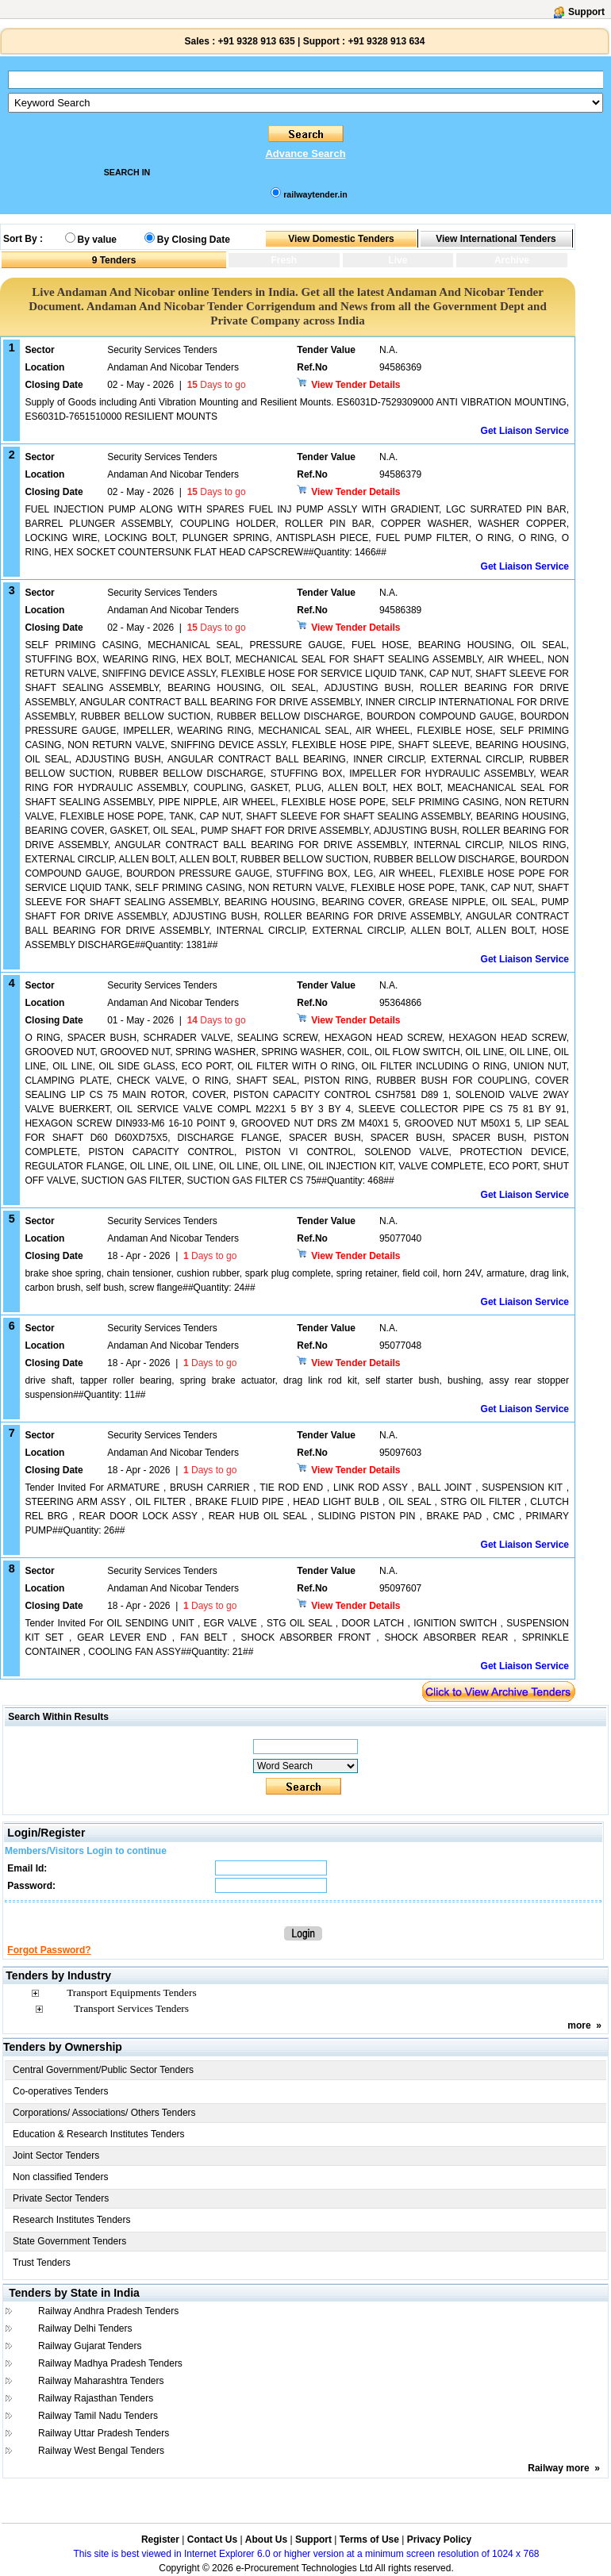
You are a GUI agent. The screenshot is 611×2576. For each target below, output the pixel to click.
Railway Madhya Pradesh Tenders (110, 2363)
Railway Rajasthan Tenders (95, 2398)
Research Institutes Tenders (72, 2219)
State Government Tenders (69, 2241)
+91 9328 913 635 (254, 41)
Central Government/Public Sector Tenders (103, 2069)
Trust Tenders (42, 2262)
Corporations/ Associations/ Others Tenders (104, 2112)
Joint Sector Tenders (56, 2155)
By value (97, 239)
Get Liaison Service (525, 430)
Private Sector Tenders (61, 2198)
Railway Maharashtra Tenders (101, 2380)
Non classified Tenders (61, 2176)
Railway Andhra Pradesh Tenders (108, 2311)
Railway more (558, 2468)
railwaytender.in (315, 194)
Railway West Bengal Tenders (101, 2450)
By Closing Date (193, 239)
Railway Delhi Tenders (85, 2328)
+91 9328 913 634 (386, 41)
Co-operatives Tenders (61, 2091)
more (578, 2025)
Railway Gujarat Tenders (90, 2345)
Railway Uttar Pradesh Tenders (103, 2433)
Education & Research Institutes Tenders (99, 2134)
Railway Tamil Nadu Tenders (98, 2415)
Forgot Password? (48, 1950)
